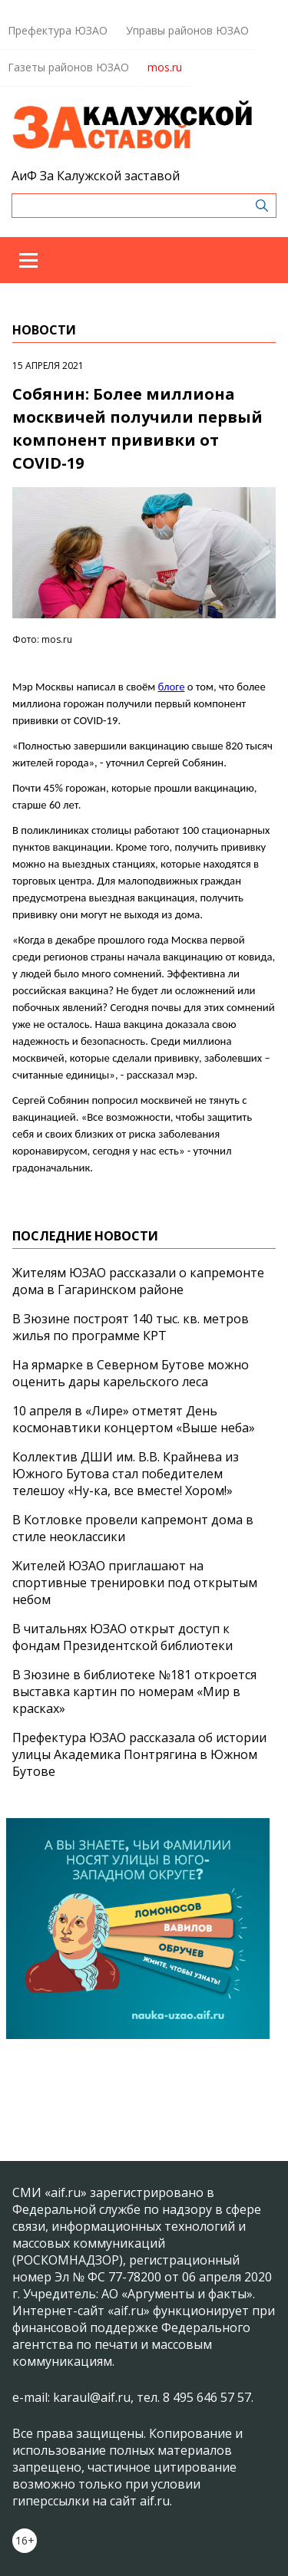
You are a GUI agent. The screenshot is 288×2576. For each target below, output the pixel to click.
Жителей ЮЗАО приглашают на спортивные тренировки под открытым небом (134, 1582)
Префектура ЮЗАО (58, 30)
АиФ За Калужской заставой (96, 176)
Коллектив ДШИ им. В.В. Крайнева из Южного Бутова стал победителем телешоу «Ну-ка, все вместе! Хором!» (125, 1473)
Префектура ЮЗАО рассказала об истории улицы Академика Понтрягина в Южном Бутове (139, 1754)
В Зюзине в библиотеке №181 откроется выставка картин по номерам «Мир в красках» (134, 1691)
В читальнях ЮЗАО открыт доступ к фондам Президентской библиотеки (122, 1637)
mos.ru (164, 67)
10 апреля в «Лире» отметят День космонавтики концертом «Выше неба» (133, 1419)
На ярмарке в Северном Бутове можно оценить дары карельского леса (130, 1373)
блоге (171, 686)
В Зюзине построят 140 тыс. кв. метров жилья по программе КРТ (130, 1327)
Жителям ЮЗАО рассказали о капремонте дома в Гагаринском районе (138, 1281)
